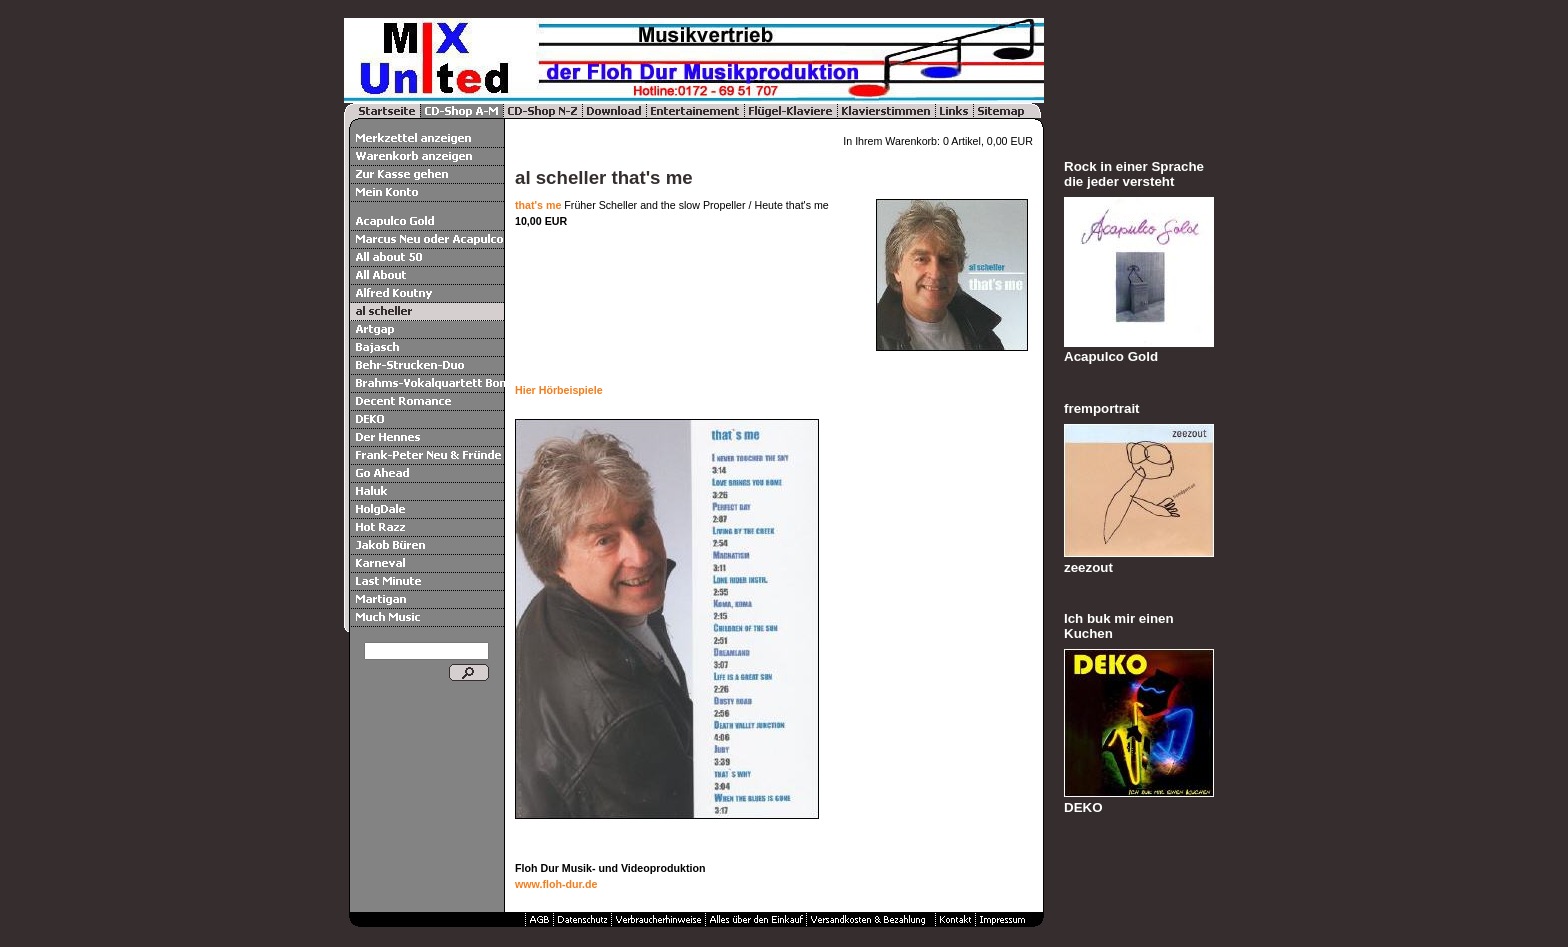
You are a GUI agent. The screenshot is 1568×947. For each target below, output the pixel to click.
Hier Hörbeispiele (559, 390)
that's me (538, 205)
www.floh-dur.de (556, 884)
